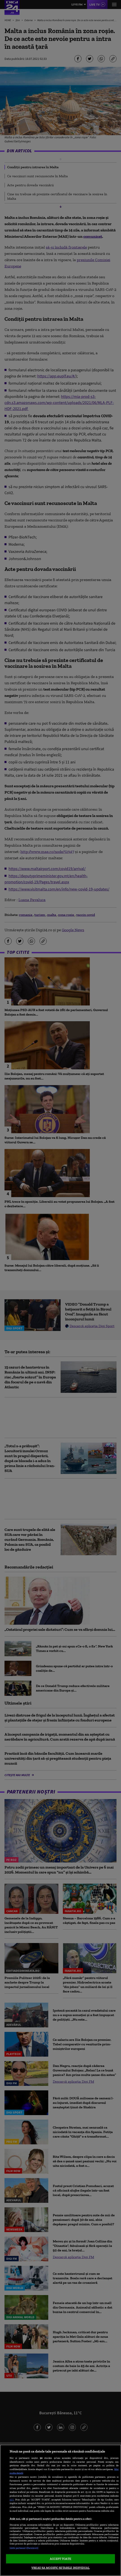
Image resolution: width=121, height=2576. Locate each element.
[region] (60, 2510)
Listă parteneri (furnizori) (24, 2547)
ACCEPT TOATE (60, 2558)
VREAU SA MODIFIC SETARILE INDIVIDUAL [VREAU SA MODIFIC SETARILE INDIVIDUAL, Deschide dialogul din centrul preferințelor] (60, 2567)
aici (12, 2499)
